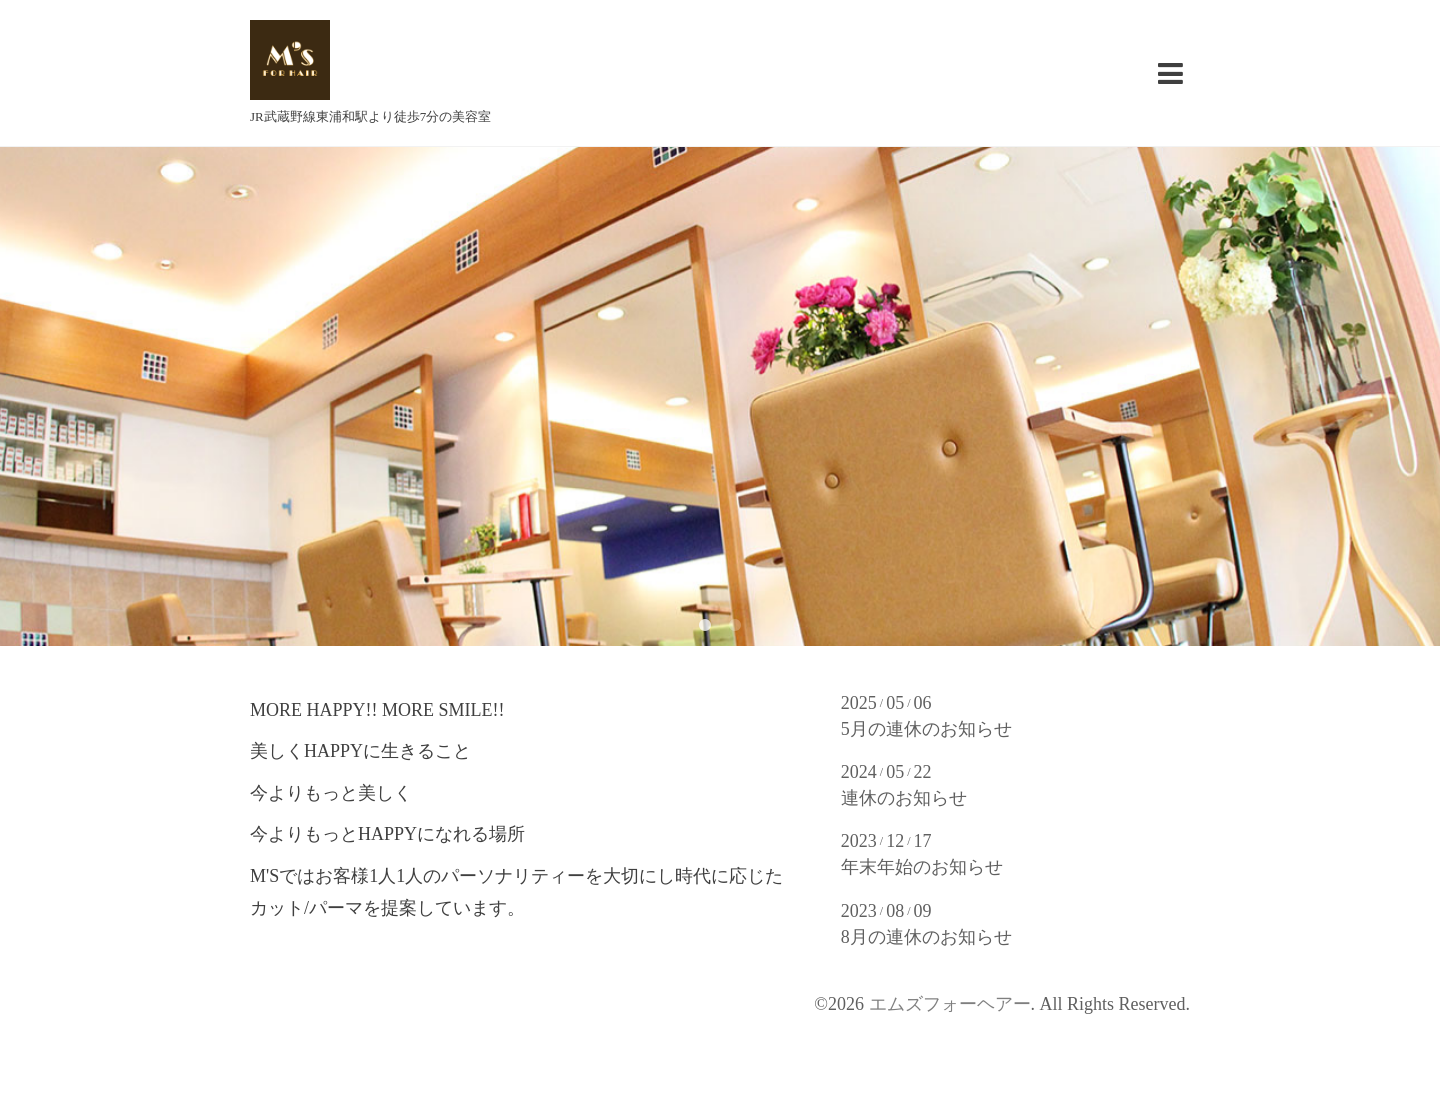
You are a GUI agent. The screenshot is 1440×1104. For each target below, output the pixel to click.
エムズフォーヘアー (950, 1004)
